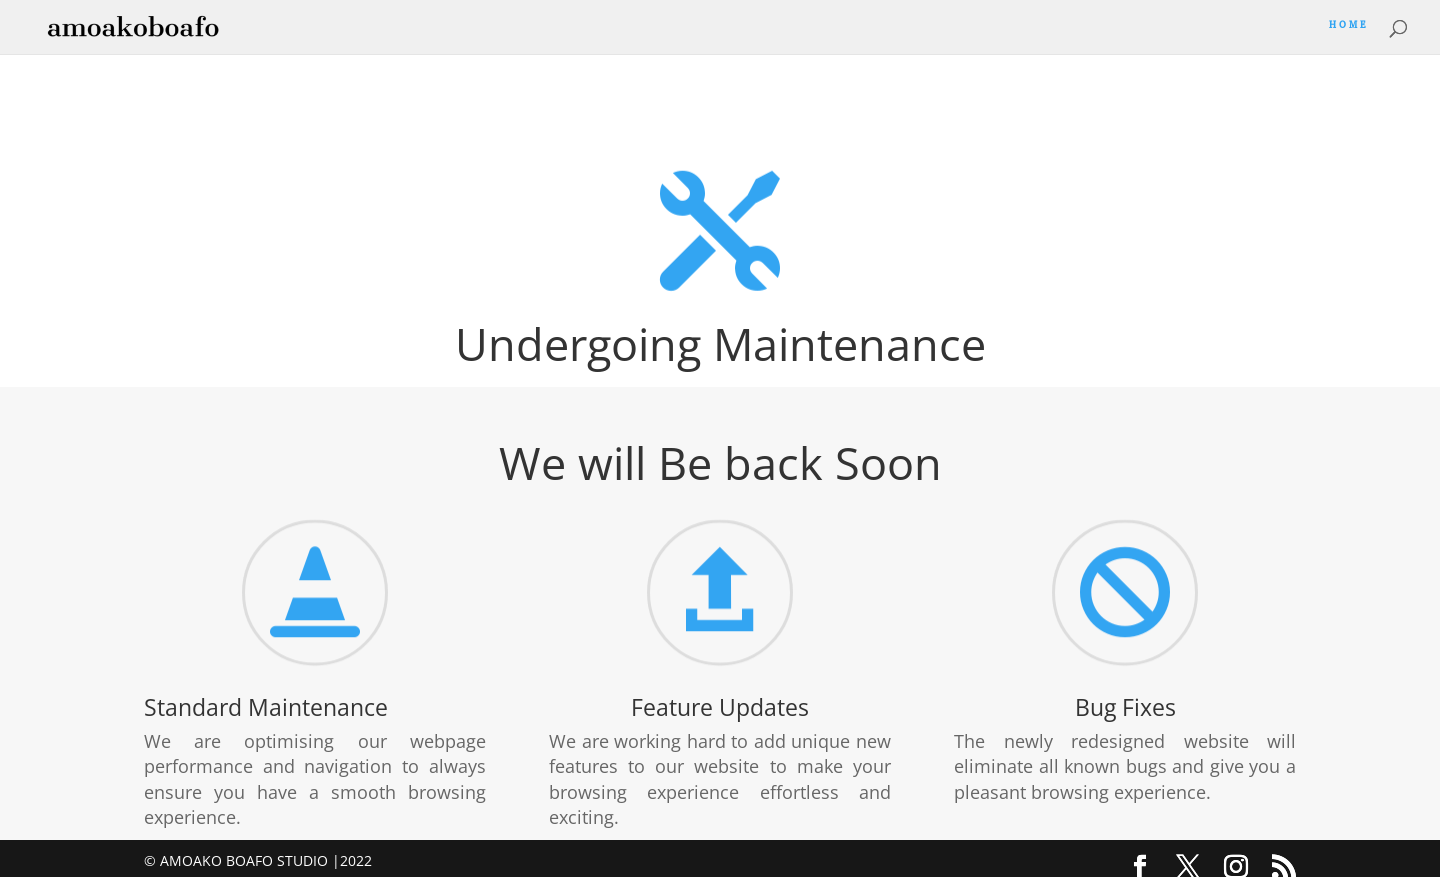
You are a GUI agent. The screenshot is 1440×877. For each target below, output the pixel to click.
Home (1348, 29)
